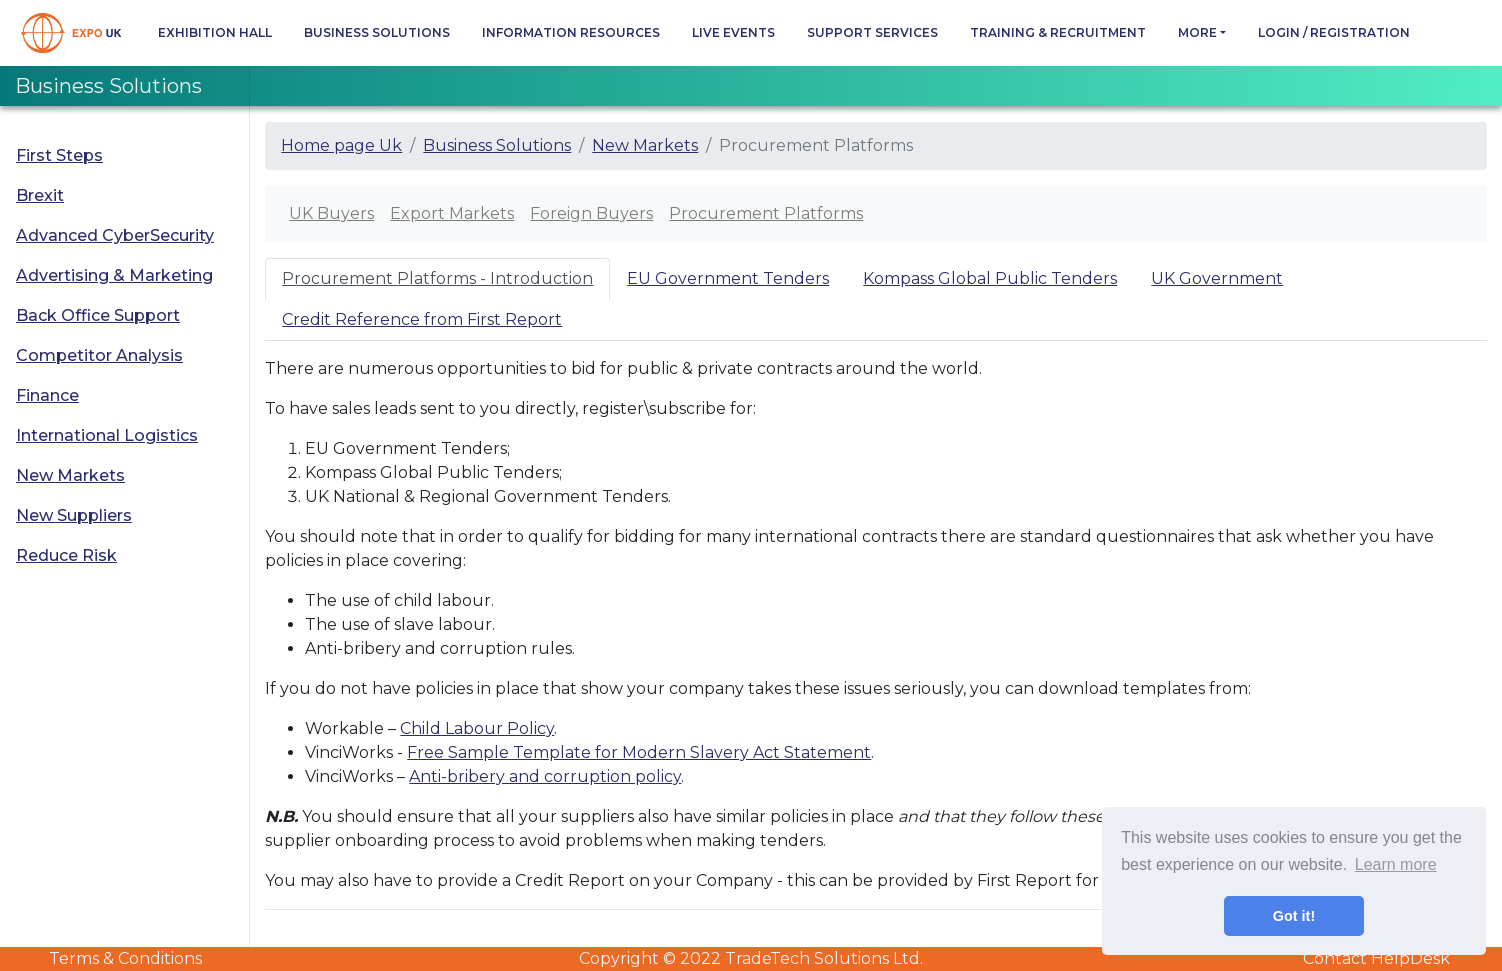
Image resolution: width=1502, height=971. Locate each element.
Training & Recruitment (1058, 32)
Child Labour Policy (477, 728)
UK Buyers (331, 213)
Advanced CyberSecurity (115, 235)
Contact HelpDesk (1376, 958)
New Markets (70, 475)
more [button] (1197, 32)
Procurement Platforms (766, 213)
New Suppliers (74, 515)
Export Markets (452, 213)
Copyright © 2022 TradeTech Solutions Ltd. (751, 958)
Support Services (872, 32)
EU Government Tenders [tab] (728, 278)
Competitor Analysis (99, 355)
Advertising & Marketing (114, 275)
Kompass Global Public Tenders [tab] (990, 278)
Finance (47, 395)
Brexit (40, 195)
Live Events (733, 32)
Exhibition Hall (215, 32)
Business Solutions (377, 32)
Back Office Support (98, 315)
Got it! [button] (1294, 916)
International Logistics (107, 435)
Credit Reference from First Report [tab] (422, 319)
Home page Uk (341, 145)
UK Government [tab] (1217, 278)
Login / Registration (1334, 32)
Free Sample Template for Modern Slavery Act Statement (639, 752)
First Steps (59, 155)
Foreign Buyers (591, 213)
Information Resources (571, 32)
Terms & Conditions (125, 958)
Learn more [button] (1396, 864)
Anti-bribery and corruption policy (545, 776)
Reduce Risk (66, 555)
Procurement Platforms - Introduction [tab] (437, 278)
